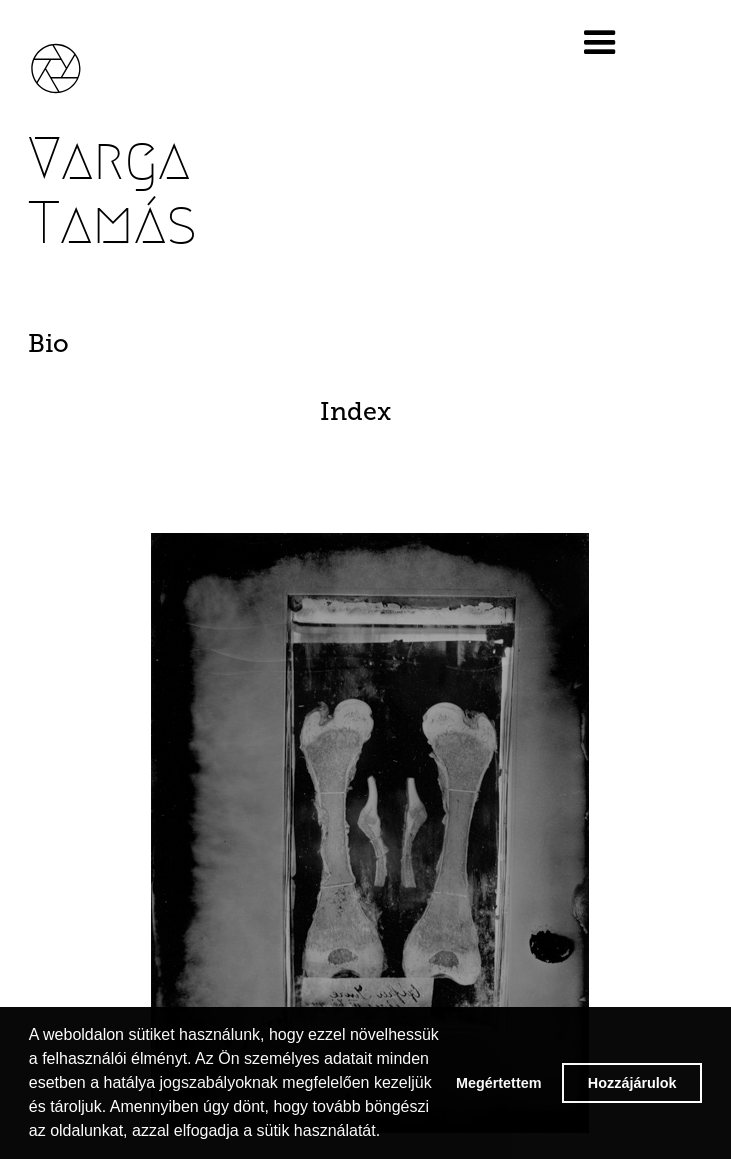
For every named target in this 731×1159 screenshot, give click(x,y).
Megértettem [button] (499, 1083)
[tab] (370, 344)
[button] (626, 43)
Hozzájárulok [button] (632, 1083)
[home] (70, 58)
